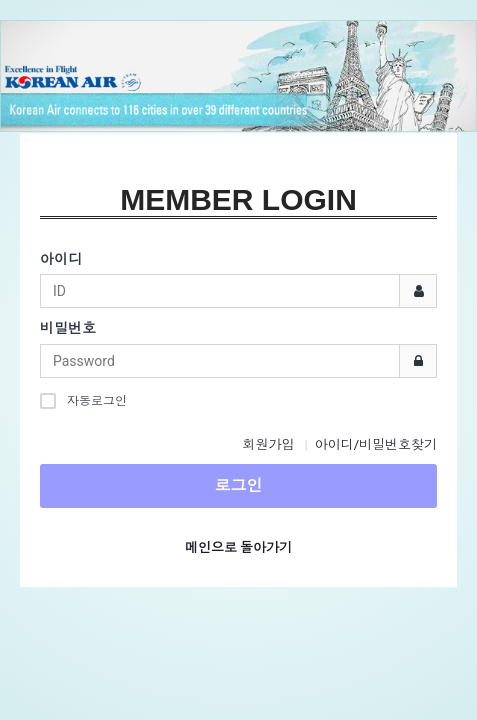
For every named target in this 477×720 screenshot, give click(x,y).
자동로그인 (83, 400)
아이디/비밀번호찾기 (376, 444)
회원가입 (268, 444)
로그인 (239, 485)
